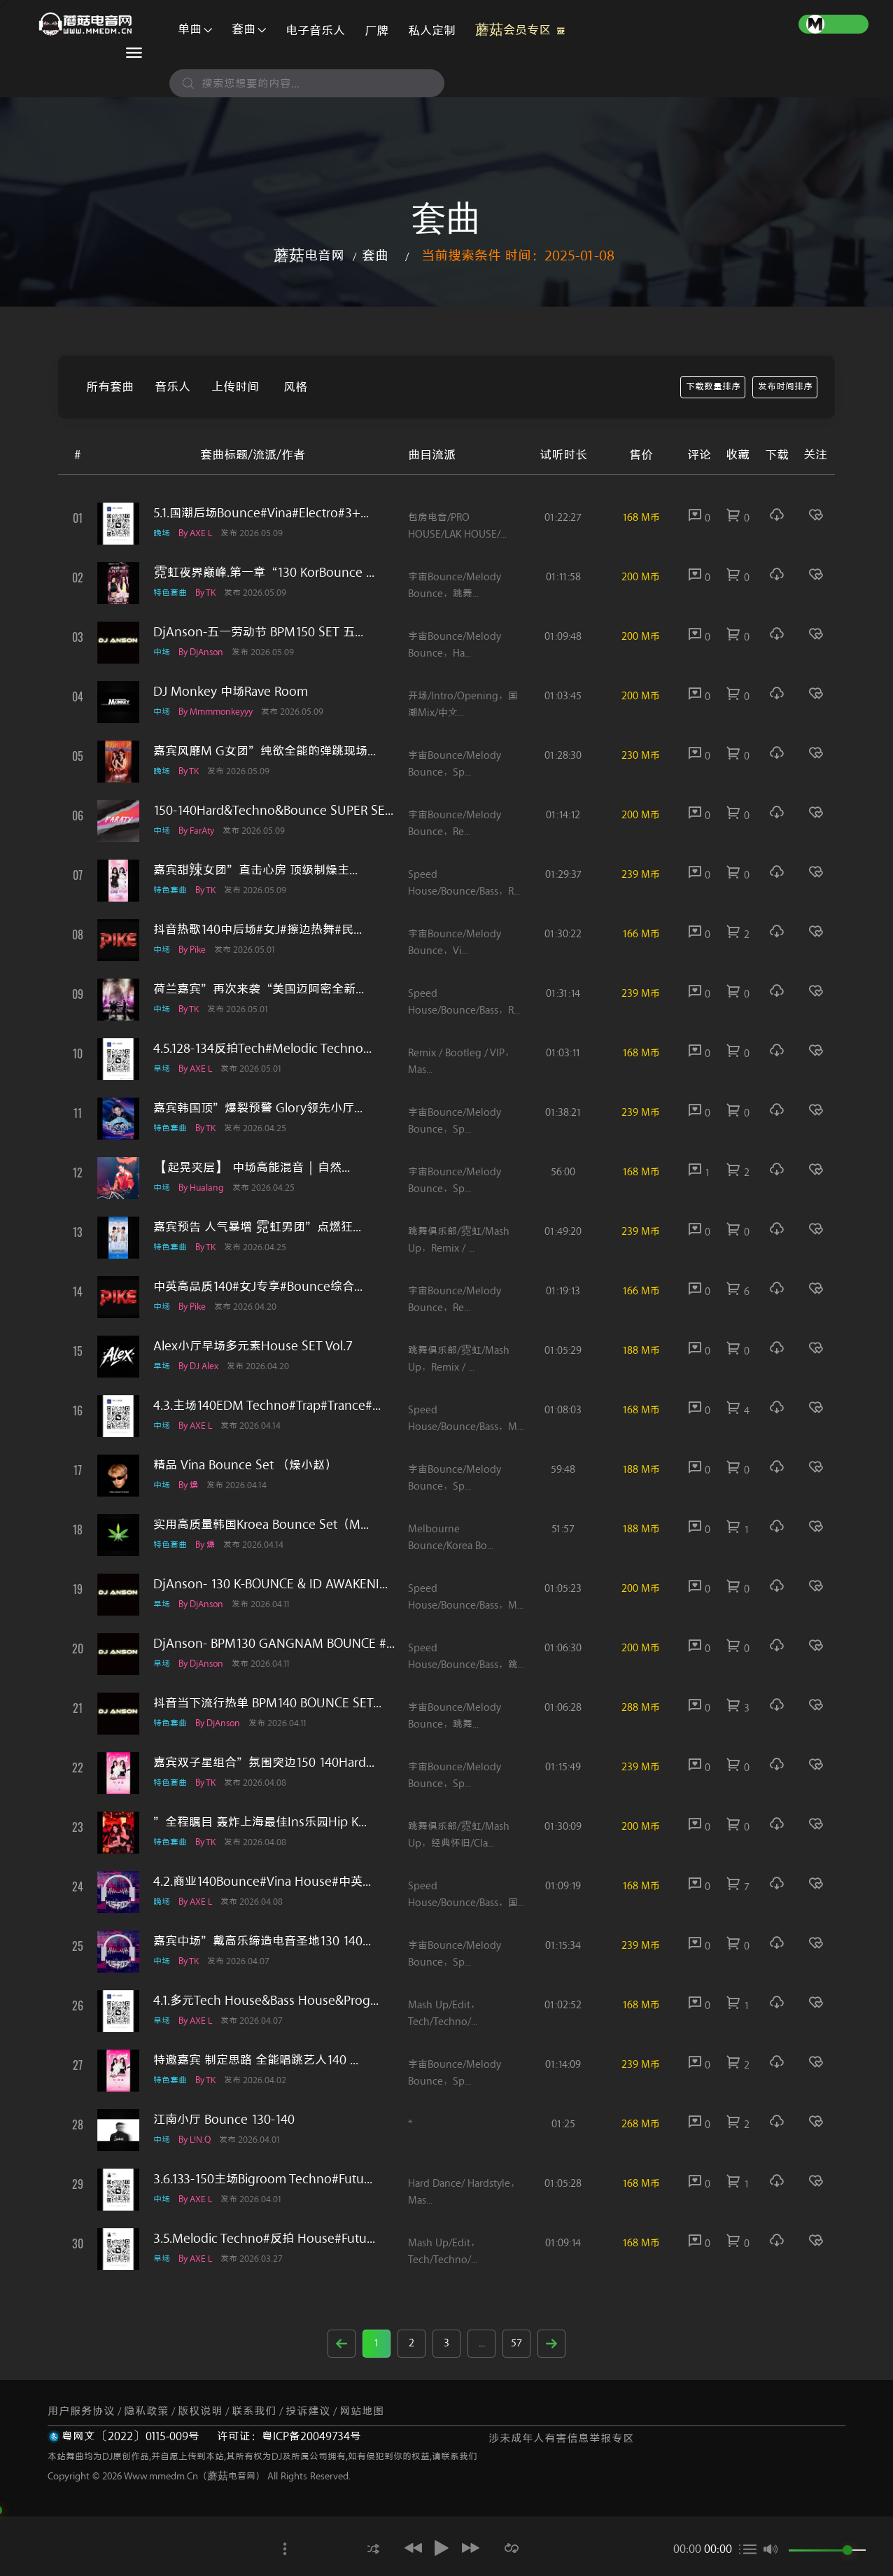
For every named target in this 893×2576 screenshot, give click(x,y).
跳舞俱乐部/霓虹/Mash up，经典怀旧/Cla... (458, 1835)
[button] (367, 2548)
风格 (295, 387)
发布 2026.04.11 (270, 1604)
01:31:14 (563, 994)
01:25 (563, 2124)
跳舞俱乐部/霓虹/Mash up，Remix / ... (458, 1240)
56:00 (563, 1172)
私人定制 (432, 30)
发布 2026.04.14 (260, 1425)
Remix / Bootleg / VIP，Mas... (461, 1061)
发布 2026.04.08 (265, 1782)
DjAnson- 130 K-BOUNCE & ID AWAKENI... (270, 1584)
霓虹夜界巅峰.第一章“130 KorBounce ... (263, 572)
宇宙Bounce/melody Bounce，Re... (454, 823)
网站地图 (361, 2411)
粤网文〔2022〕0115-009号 (130, 2436)
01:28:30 (563, 756)
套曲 (249, 29)
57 (516, 2343)
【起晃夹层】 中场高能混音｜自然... (251, 1167)
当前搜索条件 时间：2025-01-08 (517, 256)
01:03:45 (563, 696)
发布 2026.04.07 (248, 1961)
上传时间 (235, 387)
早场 (161, 1068)
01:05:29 (563, 1351)
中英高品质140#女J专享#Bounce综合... (258, 1286)
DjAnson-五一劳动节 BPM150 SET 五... (258, 632)
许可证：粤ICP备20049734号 (289, 2436)
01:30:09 (563, 1827)
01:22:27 (563, 518)
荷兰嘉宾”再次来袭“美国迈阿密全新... (258, 989)
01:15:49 (563, 1767)
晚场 (161, 533)
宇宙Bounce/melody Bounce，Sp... (454, 764)
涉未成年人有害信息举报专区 (561, 2438)
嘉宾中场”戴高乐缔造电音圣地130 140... (262, 1941)
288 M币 (640, 1708)
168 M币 (641, 518)
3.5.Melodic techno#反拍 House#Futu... (264, 2238)
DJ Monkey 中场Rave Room (230, 691)
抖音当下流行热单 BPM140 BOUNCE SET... (267, 1703)
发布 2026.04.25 (265, 1128)
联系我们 (254, 2411)
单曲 (195, 29)
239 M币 (640, 875)
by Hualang (206, 1187)
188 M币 (641, 1351)
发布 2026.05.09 (261, 533)
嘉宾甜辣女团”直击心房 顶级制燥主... (255, 870)
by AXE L (200, 533)
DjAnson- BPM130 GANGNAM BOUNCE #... (274, 1643)
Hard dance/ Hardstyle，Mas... (464, 2192)
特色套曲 (170, 592)
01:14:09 (563, 2065)
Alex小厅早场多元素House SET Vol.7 (253, 1346)
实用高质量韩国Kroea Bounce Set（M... (261, 1524)
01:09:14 (563, 2243)
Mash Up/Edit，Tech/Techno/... (444, 2013)
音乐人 (172, 387)
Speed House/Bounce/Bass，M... (465, 1418)
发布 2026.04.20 (255, 1306)
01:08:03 (563, 1410)
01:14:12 (563, 815)
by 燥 (193, 1485)
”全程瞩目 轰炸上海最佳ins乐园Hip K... (260, 1822)
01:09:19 (563, 1886)
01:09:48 (563, 637)
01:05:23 (563, 1589)
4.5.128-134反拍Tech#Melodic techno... (262, 1048)
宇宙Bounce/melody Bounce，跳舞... (454, 585)
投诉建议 (308, 2411)
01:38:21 (563, 1113)
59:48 (563, 1470)
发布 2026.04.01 (259, 2139)
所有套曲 (110, 387)
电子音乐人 (315, 30)
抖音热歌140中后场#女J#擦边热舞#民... (257, 929)
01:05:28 (563, 2184)
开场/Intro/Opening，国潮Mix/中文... (463, 704)
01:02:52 (563, 2005)
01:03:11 (563, 1053)
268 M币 (640, 2124)
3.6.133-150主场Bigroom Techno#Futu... (262, 2179)
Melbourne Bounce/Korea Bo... (450, 1537)
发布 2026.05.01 (255, 949)
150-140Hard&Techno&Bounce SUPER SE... (273, 810)
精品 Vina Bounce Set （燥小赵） (245, 1465)
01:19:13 (563, 1291)
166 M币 (641, 934)
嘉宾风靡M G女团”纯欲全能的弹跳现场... (264, 751)
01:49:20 (563, 1232)
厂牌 (376, 30)
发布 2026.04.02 (265, 2080)
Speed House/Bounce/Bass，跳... (466, 1656)
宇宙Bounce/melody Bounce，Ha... (454, 645)
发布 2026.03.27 (261, 2258)
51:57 (563, 1529)
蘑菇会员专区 (520, 27)
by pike (197, 949)
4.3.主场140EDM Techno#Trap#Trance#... (267, 1405)
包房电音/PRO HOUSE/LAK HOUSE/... (457, 526)
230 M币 (640, 756)
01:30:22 (563, 934)
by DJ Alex (203, 1366)
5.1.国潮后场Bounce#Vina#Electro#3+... (261, 513)
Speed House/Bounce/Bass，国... (466, 1894)
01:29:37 (563, 875)
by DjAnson (205, 652)
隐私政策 (146, 2411)
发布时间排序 (785, 387)
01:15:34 (563, 1946)
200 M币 (640, 577)
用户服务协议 (81, 2411)
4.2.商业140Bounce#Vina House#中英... (262, 1881)
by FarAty (201, 830)
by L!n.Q (199, 2139)
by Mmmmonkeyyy (220, 711)
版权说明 (200, 2411)
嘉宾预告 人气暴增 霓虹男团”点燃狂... (257, 1227)
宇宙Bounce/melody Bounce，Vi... (454, 942)
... (482, 2343)
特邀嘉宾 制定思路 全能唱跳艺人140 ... (255, 2060)
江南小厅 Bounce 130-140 (224, 2119)
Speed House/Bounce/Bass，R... (464, 883)
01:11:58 (563, 577)
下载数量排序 (713, 387)
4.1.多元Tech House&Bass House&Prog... (266, 2000)
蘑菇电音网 (309, 256)
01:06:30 (563, 1648)
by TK (210, 592)
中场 (161, 652)
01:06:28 (563, 1708)
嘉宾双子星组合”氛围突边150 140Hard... (263, 1762)
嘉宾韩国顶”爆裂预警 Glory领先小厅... (258, 1108)
